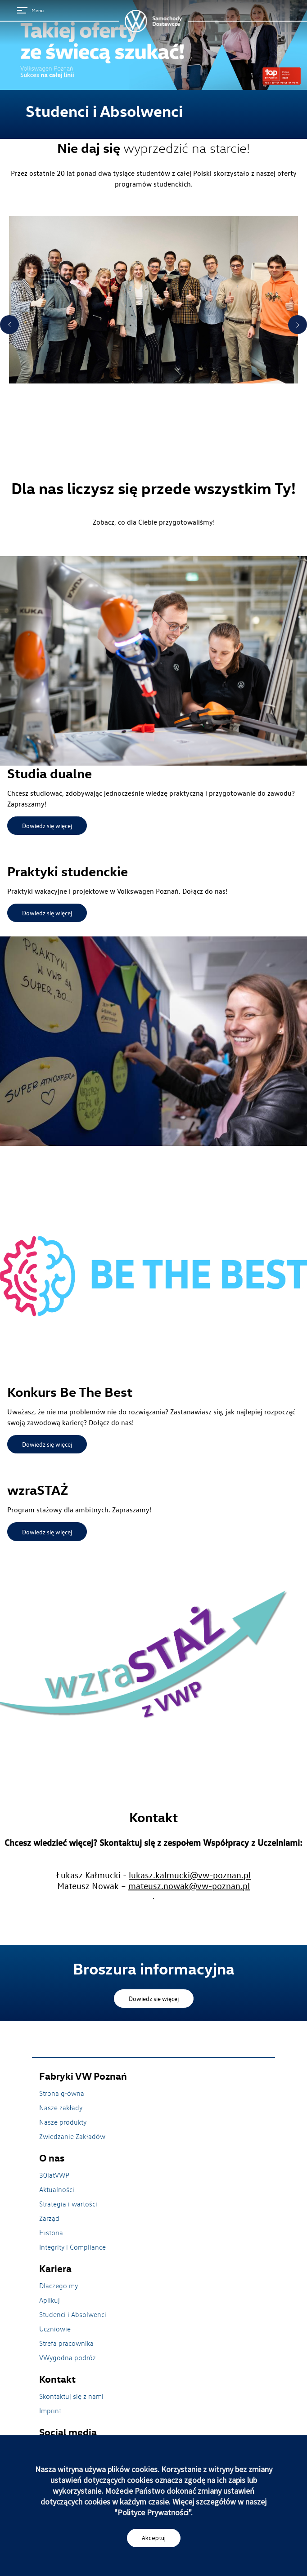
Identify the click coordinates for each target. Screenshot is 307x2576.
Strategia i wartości (68, 2204)
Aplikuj (49, 2300)
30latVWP (54, 2175)
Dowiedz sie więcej (154, 1998)
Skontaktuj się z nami (71, 2396)
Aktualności (56, 2189)
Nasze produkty (62, 2122)
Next (297, 324)
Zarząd (49, 2218)
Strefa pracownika (66, 2343)
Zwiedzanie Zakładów (72, 2136)
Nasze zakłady (60, 2108)
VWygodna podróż (67, 2357)
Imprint (50, 2411)
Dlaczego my (58, 2286)
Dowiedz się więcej (47, 825)
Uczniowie (55, 2329)
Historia (51, 2232)
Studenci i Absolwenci (72, 2314)
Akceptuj (154, 2538)
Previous (9, 324)
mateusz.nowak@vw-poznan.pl (189, 1885)
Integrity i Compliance (72, 2247)
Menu (30, 10)
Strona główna (61, 2093)
